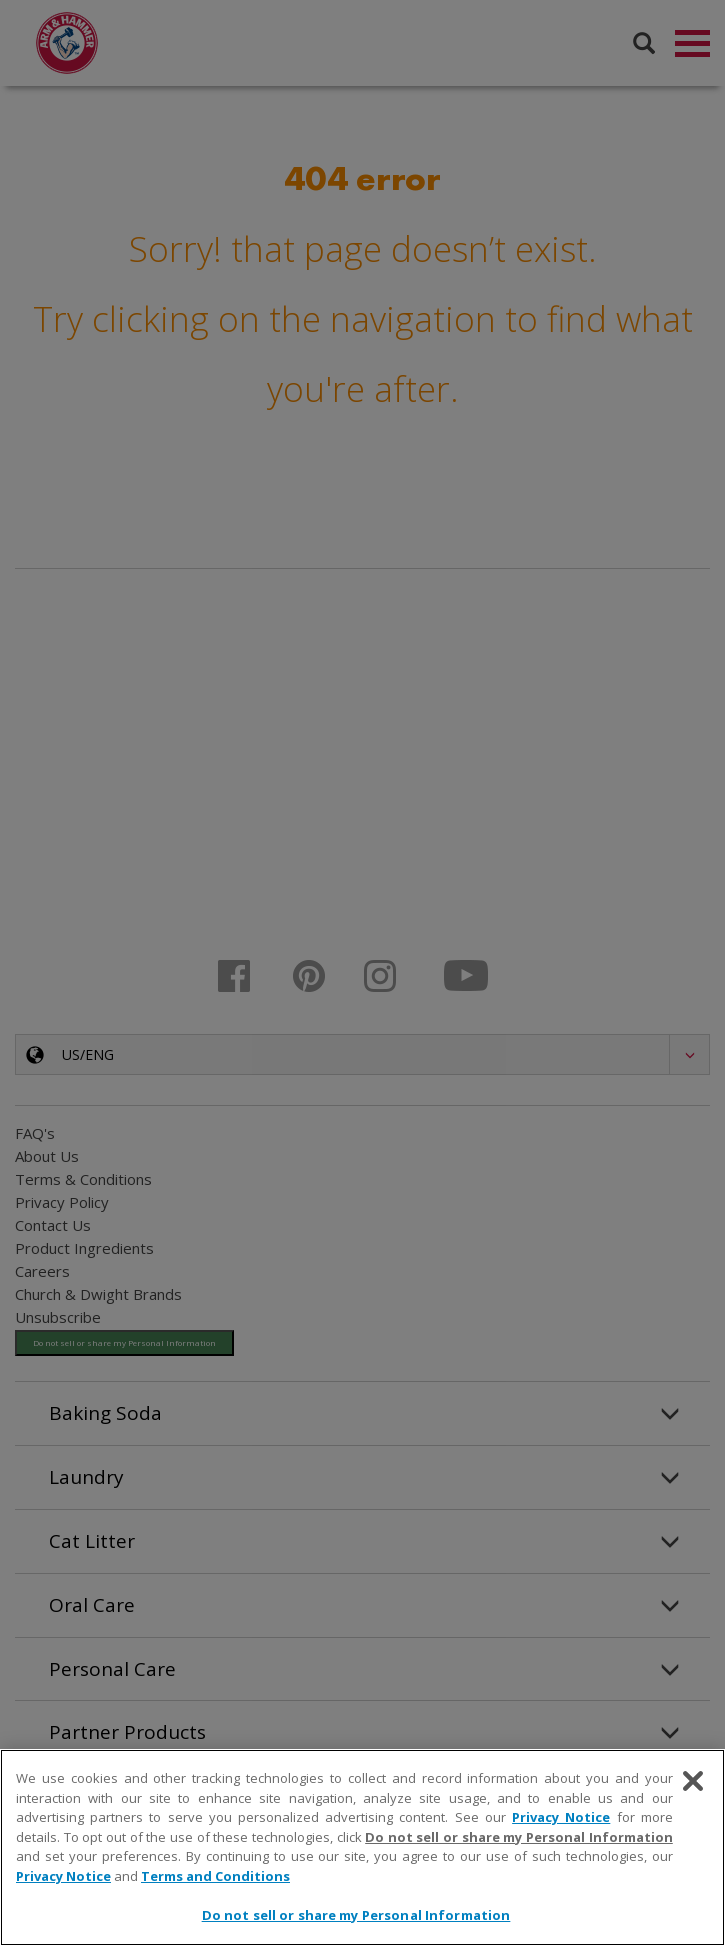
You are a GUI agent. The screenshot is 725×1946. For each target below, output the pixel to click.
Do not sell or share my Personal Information (519, 1837)
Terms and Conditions (215, 1876)
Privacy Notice (561, 1817)
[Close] (693, 1781)
